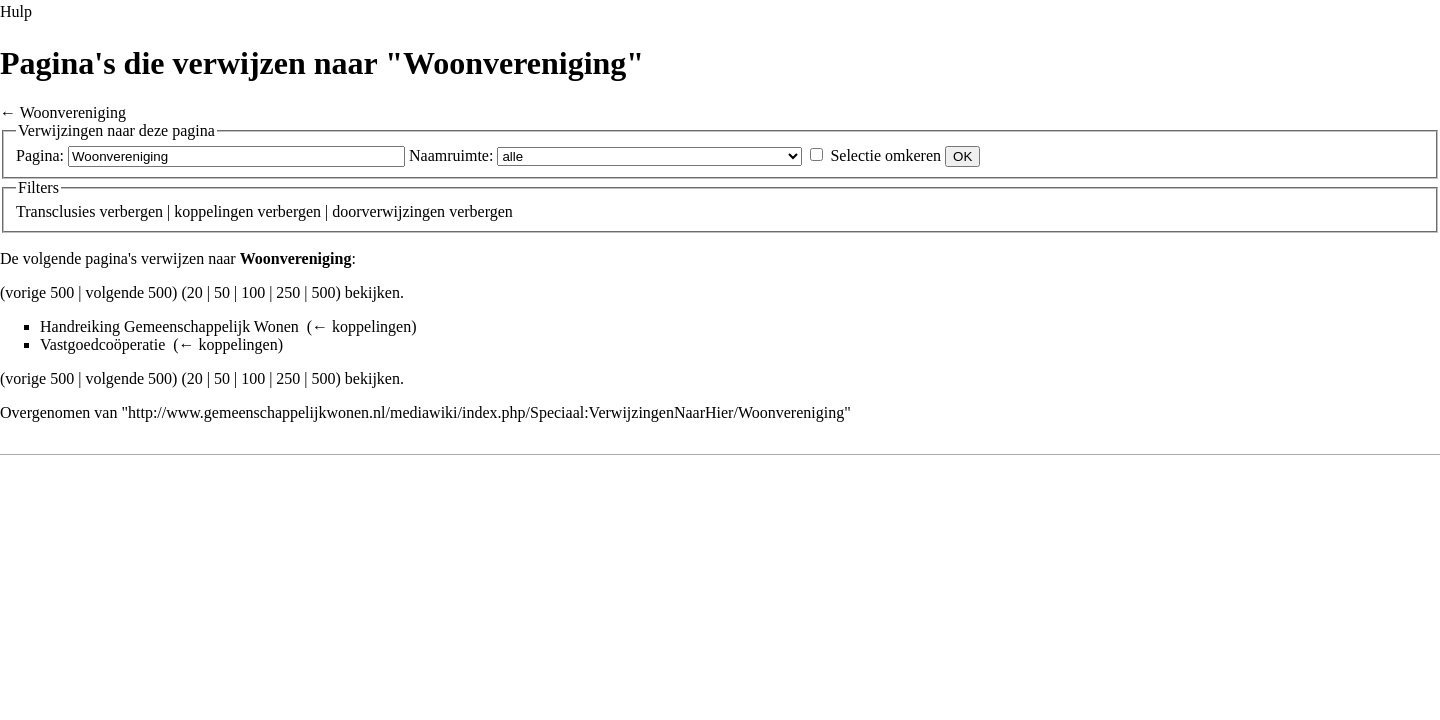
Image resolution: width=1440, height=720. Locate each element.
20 (195, 292)
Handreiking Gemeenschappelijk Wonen (169, 326)
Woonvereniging (73, 112)
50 (222, 292)
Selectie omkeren (885, 155)
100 (253, 292)
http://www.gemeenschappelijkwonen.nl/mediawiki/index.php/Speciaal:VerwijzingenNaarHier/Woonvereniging (486, 412)
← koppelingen (361, 326)
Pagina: (40, 155)
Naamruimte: (451, 155)
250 (288, 292)
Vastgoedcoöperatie (102, 344)
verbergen (131, 211)
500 (324, 292)
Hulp (16, 11)
